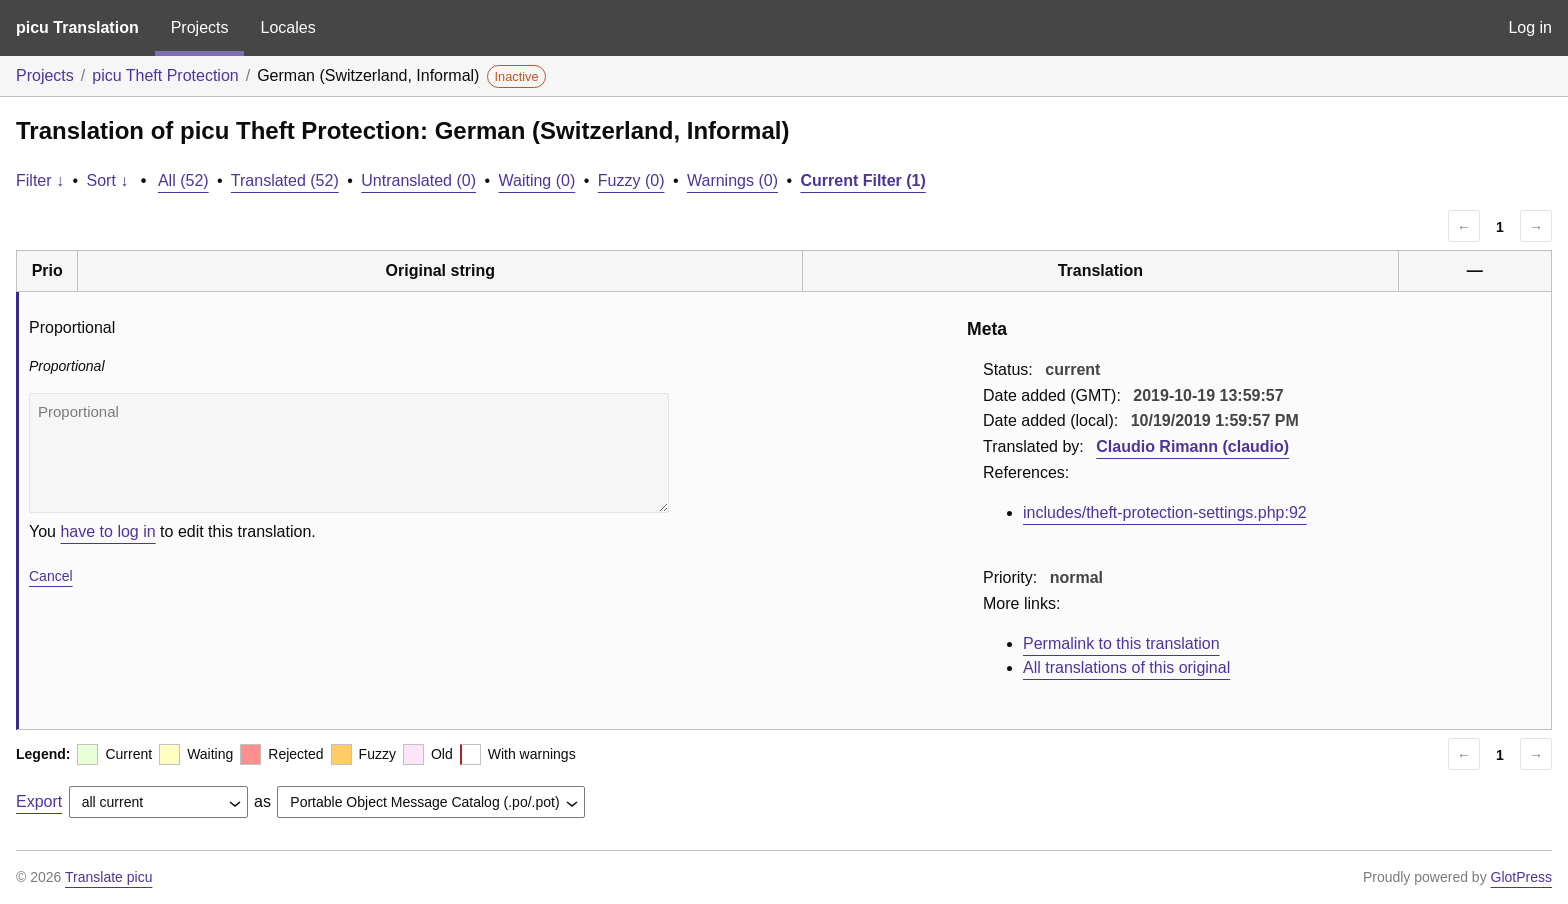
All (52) (183, 180)
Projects (200, 27)
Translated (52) (285, 180)
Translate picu (108, 877)
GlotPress (1521, 877)
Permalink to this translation (1121, 643)
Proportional (349, 453)
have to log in (107, 531)
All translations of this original (1126, 667)
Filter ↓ (40, 180)
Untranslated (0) (418, 180)
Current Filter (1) (862, 180)
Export (39, 801)
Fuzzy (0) (631, 180)
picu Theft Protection (165, 75)
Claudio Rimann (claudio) (1192, 446)
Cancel (51, 576)
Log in (1530, 27)
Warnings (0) (732, 180)
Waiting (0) (537, 180)
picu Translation (77, 27)
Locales (287, 27)
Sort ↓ (108, 180)
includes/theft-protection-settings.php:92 (1165, 512)
